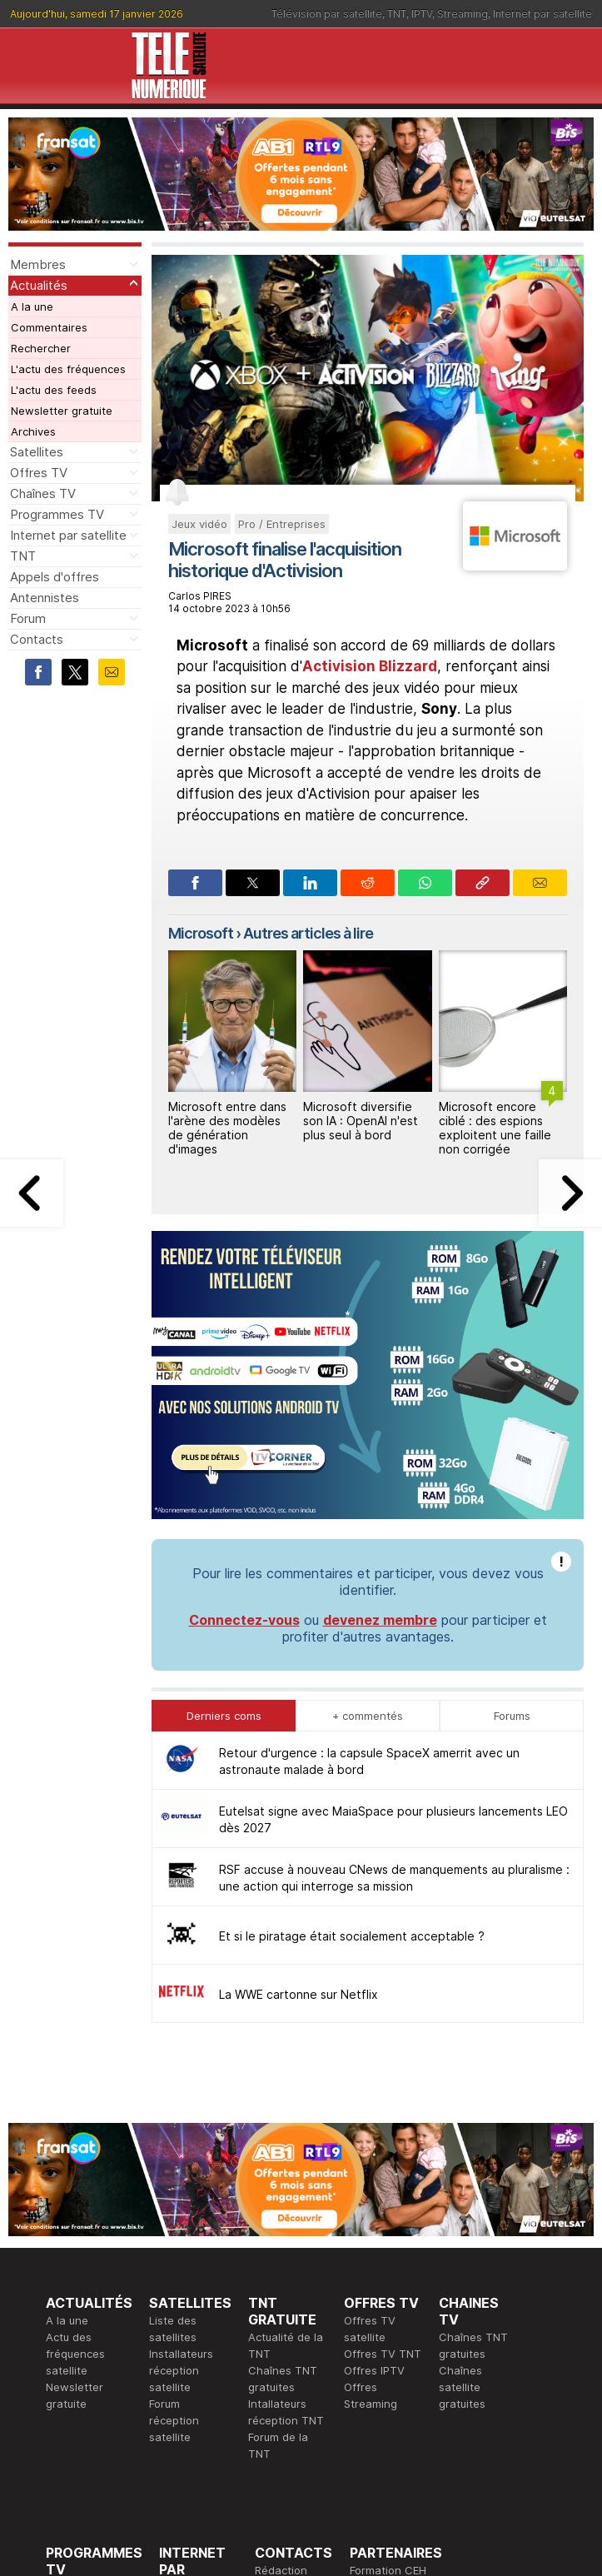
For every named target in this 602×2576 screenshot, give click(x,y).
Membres (38, 264)
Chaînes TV (43, 493)
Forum (28, 618)
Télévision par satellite (326, 13)
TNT (396, 13)
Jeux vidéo (199, 524)
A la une (32, 306)
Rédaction (281, 2314)
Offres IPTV (374, 2114)
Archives (33, 431)
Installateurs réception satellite (181, 2114)
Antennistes (44, 597)
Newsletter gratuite (61, 410)
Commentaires (49, 327)
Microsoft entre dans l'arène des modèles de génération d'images (227, 1127)
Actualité (182, 2347)
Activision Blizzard (369, 666)
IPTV (421, 13)
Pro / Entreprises (282, 524)
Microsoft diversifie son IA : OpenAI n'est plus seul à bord (360, 1120)
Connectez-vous (244, 1364)
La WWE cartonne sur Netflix (298, 1738)
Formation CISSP (392, 2331)
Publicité (276, 2331)
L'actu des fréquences (68, 369)
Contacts (36, 639)
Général (275, 2347)
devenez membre (380, 1364)
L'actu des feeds (54, 389)
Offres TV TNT (382, 2098)
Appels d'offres (54, 577)
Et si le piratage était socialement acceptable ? (352, 1680)
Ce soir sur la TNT (93, 2364)
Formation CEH (388, 2314)
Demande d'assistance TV (288, 2381)
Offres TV (38, 473)
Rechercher (41, 348)
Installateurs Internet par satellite (191, 2397)
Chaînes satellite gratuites (462, 2131)
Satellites (36, 452)
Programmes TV (57, 514)
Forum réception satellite (174, 2164)
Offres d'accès (197, 2364)
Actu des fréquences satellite (75, 2098)
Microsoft (200, 933)
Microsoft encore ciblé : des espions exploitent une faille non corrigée (495, 1127)
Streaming (462, 13)
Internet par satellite (542, 13)
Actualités (38, 285)
